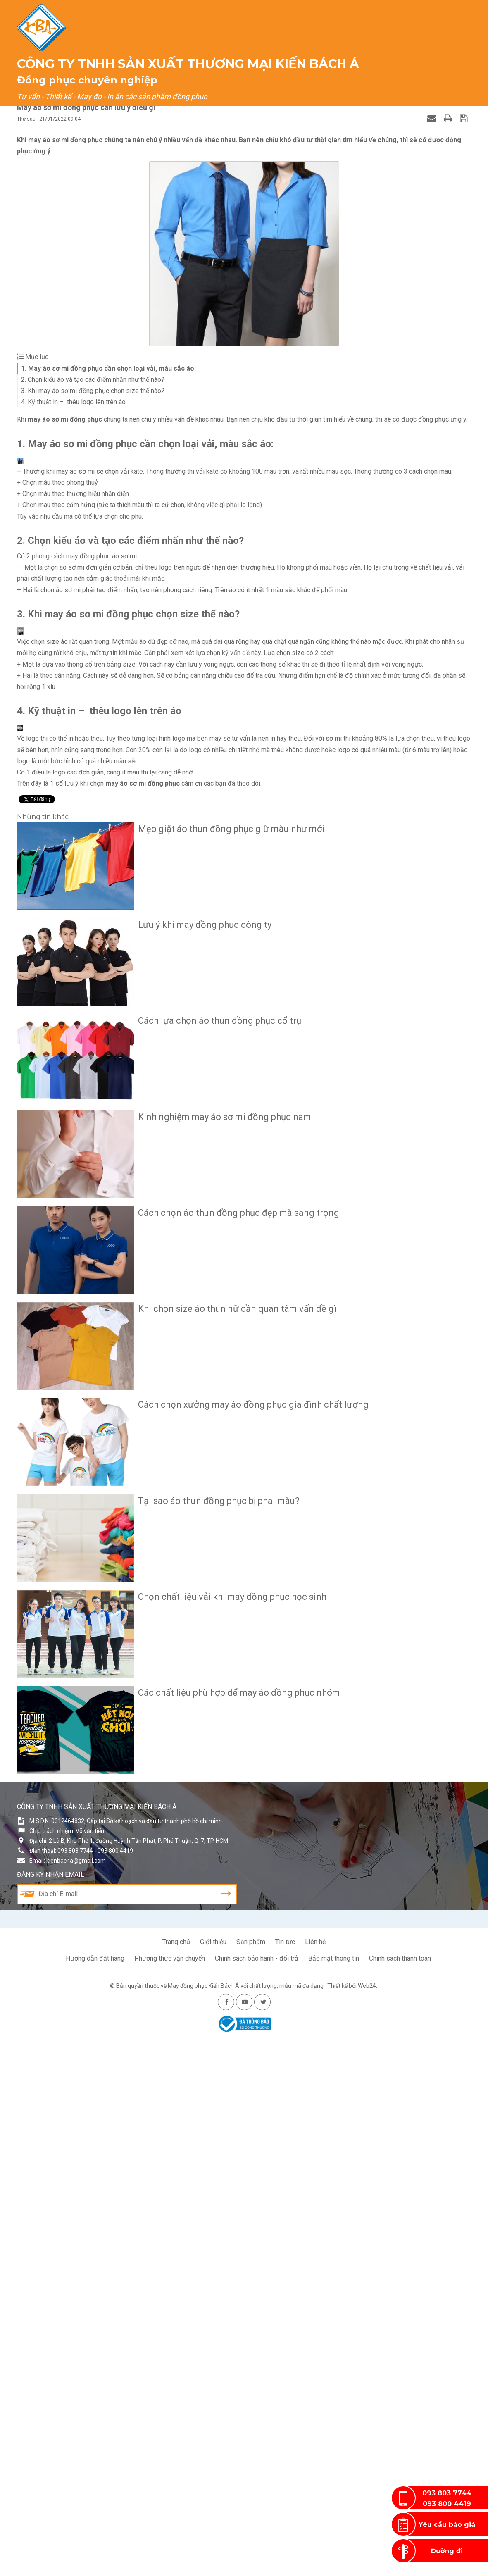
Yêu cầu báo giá (447, 2525)
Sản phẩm (211, 66)
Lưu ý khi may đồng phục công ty (198, 1541)
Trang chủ (111, 66)
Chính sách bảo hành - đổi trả (256, 2495)
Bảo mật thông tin (333, 2495)
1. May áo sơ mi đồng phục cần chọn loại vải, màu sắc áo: (108, 368)
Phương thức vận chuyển (169, 2495)
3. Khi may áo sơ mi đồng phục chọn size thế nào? (92, 391)
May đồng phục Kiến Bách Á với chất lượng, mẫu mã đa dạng (246, 2523)
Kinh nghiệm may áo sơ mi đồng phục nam (218, 1723)
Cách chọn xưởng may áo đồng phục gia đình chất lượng (246, 1997)
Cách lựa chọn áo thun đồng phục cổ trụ (213, 1632)
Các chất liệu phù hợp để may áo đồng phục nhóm (232, 2270)
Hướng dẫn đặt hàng (95, 2495)
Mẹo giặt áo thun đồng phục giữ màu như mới (224, 1449)
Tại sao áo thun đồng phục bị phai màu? (212, 2088)
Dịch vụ (256, 66)
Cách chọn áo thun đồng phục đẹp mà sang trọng (232, 1814)
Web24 (367, 2523)
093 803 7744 (446, 2494)
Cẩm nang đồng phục (321, 66)
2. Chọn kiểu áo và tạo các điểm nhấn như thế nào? (92, 380)
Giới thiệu (161, 66)
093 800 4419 (447, 2505)
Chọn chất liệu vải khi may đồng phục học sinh (225, 2179)
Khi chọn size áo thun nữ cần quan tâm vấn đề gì (230, 1905)
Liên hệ (443, 66)
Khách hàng (394, 66)
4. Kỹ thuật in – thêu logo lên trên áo (73, 402)
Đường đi (447, 2552)
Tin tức (285, 2479)
